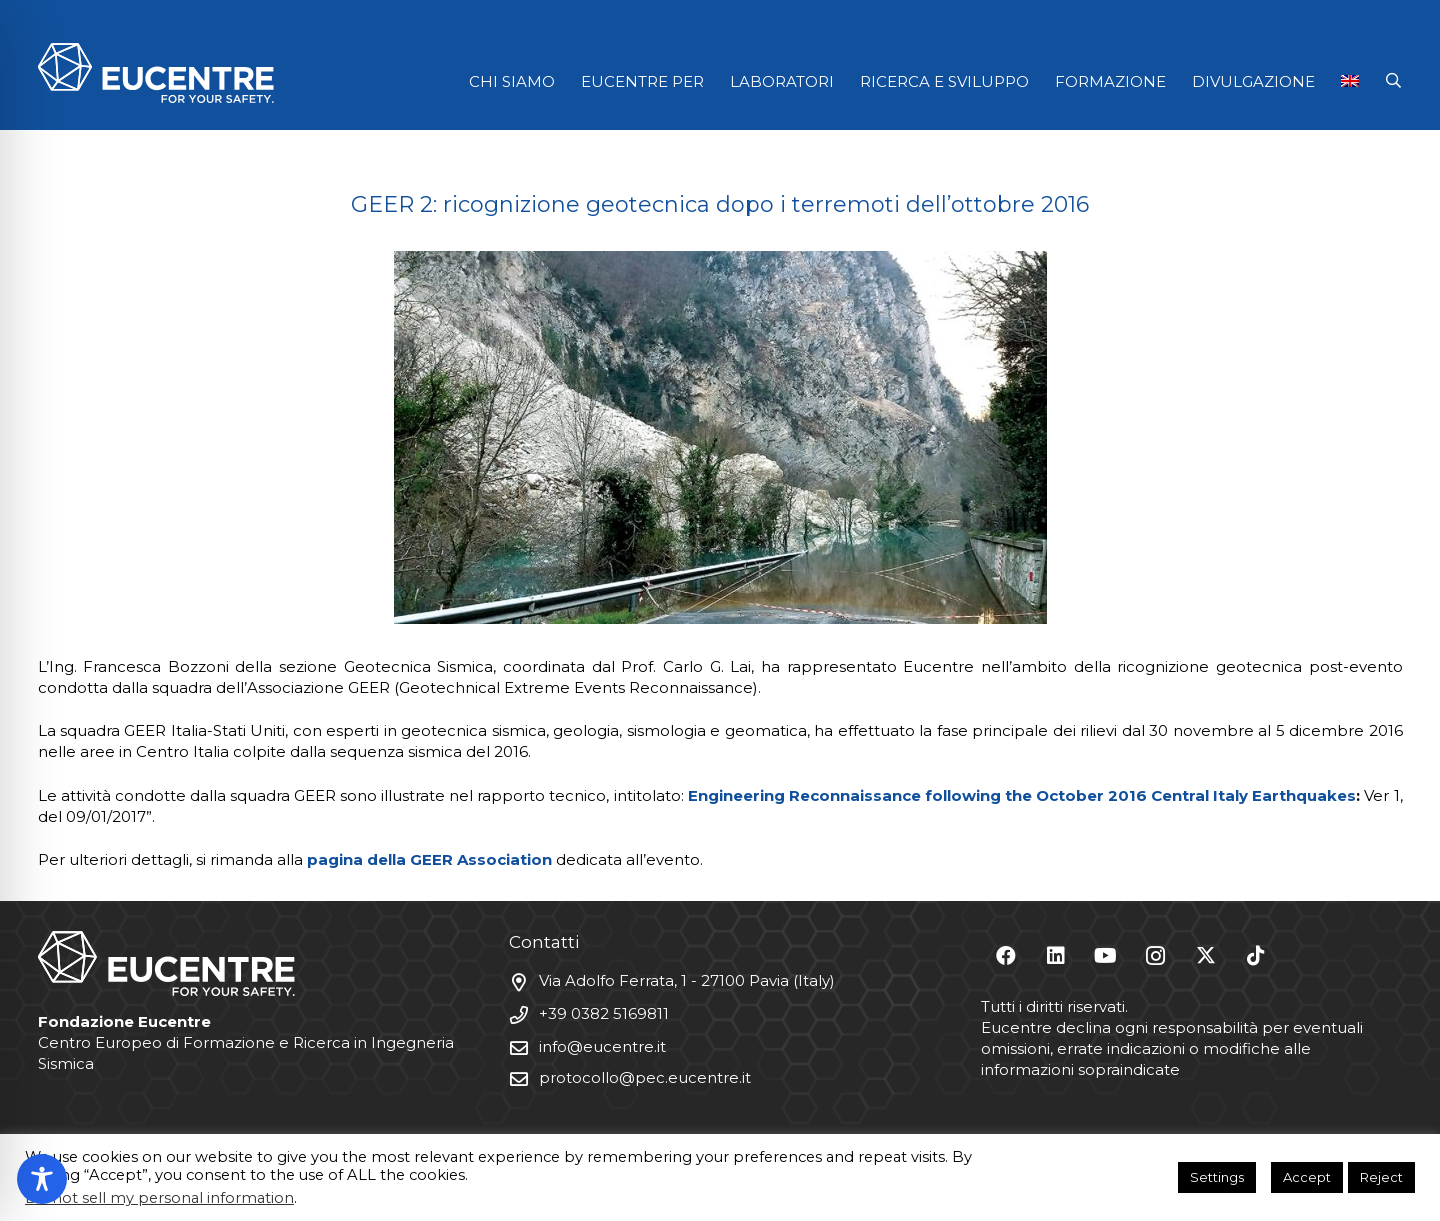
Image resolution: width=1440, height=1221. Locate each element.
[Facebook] (1006, 956)
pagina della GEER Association (429, 859)
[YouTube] (1106, 956)
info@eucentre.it (602, 1046)
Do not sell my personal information (159, 1198)
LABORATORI (782, 81)
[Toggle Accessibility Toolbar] (42, 1179)
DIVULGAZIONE (1253, 81)
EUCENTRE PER (642, 81)
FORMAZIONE (1110, 81)
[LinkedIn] (1056, 956)
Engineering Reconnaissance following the (862, 795)
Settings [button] (1217, 1177)
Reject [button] (1381, 1177)
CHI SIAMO (512, 81)
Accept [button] (1307, 1177)
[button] (1393, 81)
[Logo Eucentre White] (156, 73)
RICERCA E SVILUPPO (944, 81)
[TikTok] (1256, 956)
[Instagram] (1156, 956)
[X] (1206, 956)
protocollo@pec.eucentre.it (645, 1077)
